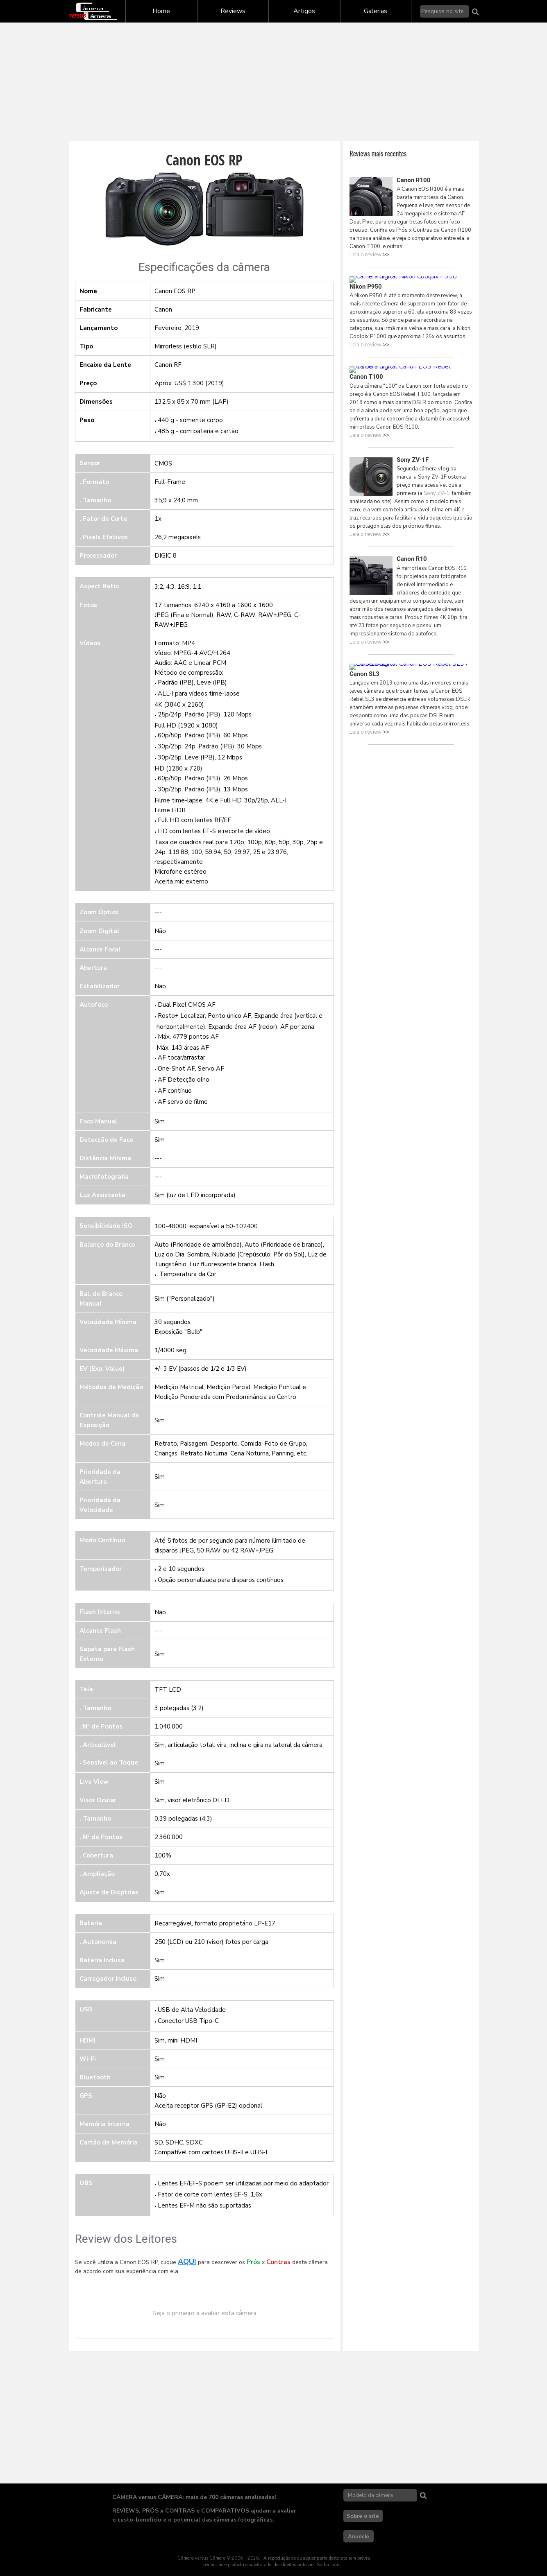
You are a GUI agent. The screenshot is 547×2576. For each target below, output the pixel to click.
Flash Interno (99, 1612)
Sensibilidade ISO (106, 1226)
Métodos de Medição (111, 1387)
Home (161, 11)
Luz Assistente (102, 1195)
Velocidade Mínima (107, 1322)
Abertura (93, 968)
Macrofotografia (104, 1177)
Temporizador (100, 1569)
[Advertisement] (274, 82)
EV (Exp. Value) (102, 1369)
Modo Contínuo (102, 1540)
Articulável (99, 1745)
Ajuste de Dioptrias (108, 1892)
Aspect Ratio (99, 586)
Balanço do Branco (107, 1245)
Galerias (375, 11)
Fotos (88, 605)
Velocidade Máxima (108, 1350)
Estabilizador (99, 986)
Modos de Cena (102, 1443)
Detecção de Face (106, 1140)
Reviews (232, 11)
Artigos (304, 11)
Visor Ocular (97, 1800)
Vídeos (89, 643)
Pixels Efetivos (105, 537)
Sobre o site (363, 2516)
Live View (94, 1782)
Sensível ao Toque (110, 1762)
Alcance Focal (99, 949)
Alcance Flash (100, 1631)
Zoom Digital (99, 931)
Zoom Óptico (98, 912)
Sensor (89, 463)
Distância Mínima (105, 1158)
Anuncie (358, 2536)
